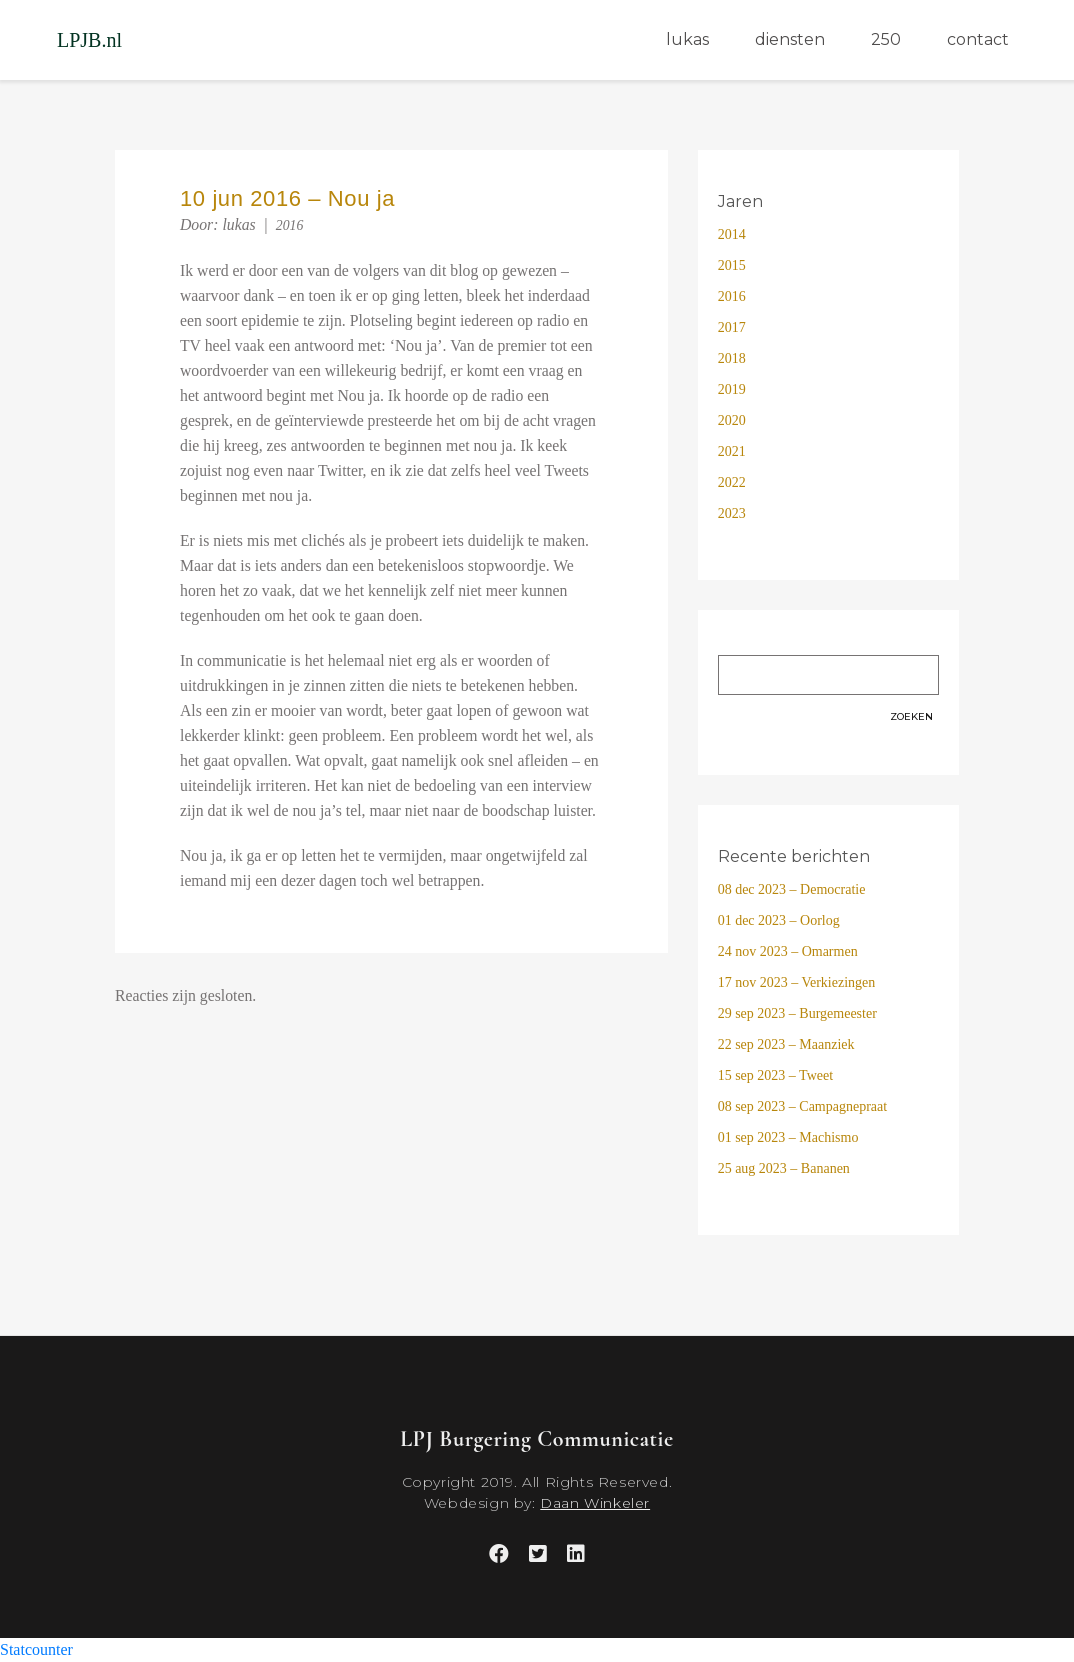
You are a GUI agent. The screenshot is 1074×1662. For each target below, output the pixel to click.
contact (978, 39)
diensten (790, 39)
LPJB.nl (89, 40)
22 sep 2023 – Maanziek (786, 1044)
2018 (732, 358)
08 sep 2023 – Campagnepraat (803, 1106)
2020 (732, 420)
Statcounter (36, 1649)
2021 (732, 451)
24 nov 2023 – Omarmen (788, 951)
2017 (732, 327)
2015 (732, 265)
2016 (290, 225)
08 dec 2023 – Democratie (792, 889)
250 (886, 39)
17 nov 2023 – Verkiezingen (797, 982)
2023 (732, 513)
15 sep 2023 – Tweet (775, 1075)
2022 (732, 482)
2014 (732, 234)
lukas (687, 39)
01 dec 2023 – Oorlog (779, 920)
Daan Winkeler (595, 1503)
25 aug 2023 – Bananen (784, 1168)
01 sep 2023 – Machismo (788, 1137)
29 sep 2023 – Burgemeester (797, 1013)
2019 (732, 389)
